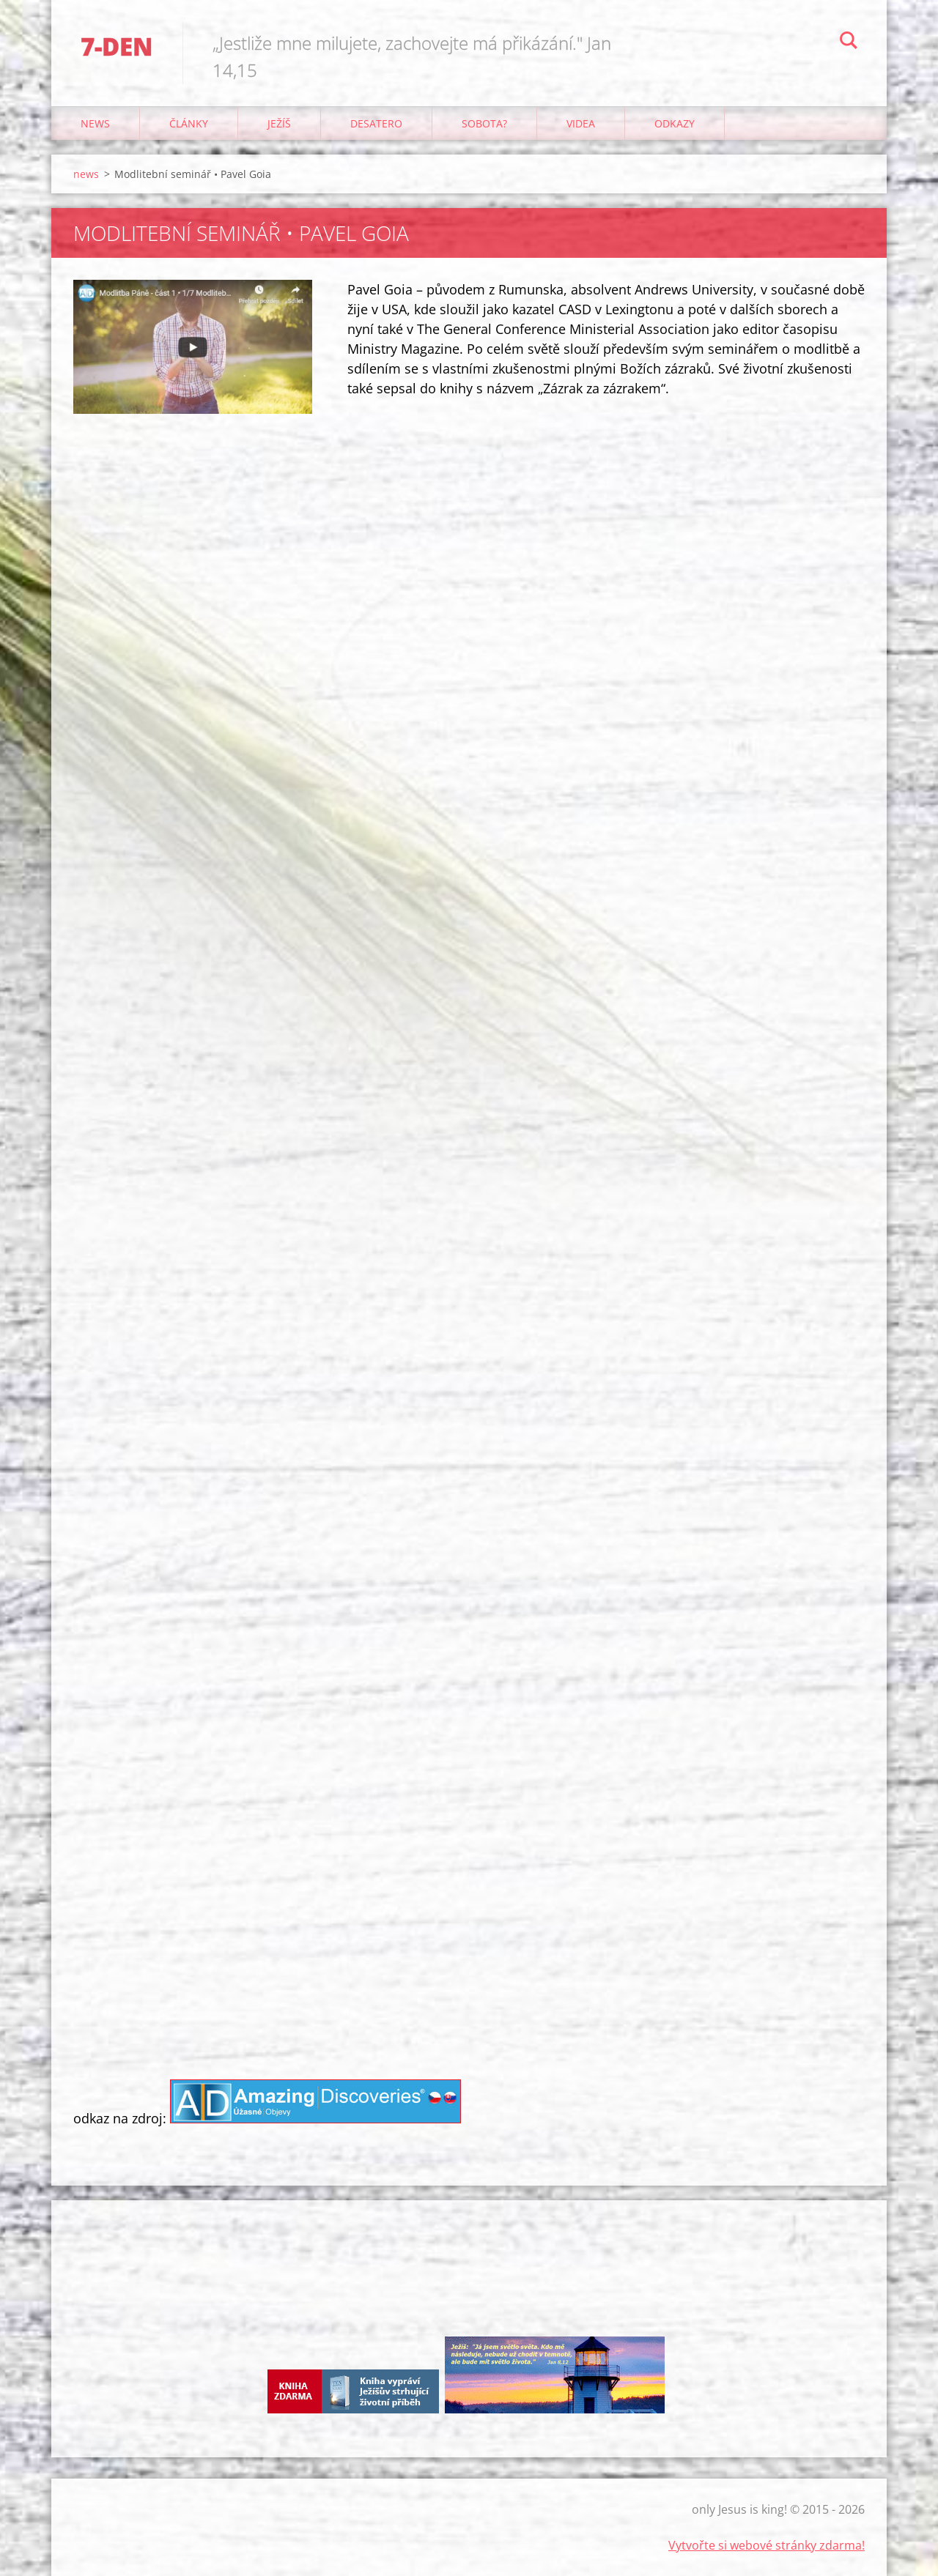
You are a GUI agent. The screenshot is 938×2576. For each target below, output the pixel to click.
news (95, 123)
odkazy (674, 123)
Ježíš (279, 123)
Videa (580, 123)
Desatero (376, 123)
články (188, 123)
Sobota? (484, 123)
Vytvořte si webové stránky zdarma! (766, 2545)
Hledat (848, 42)
